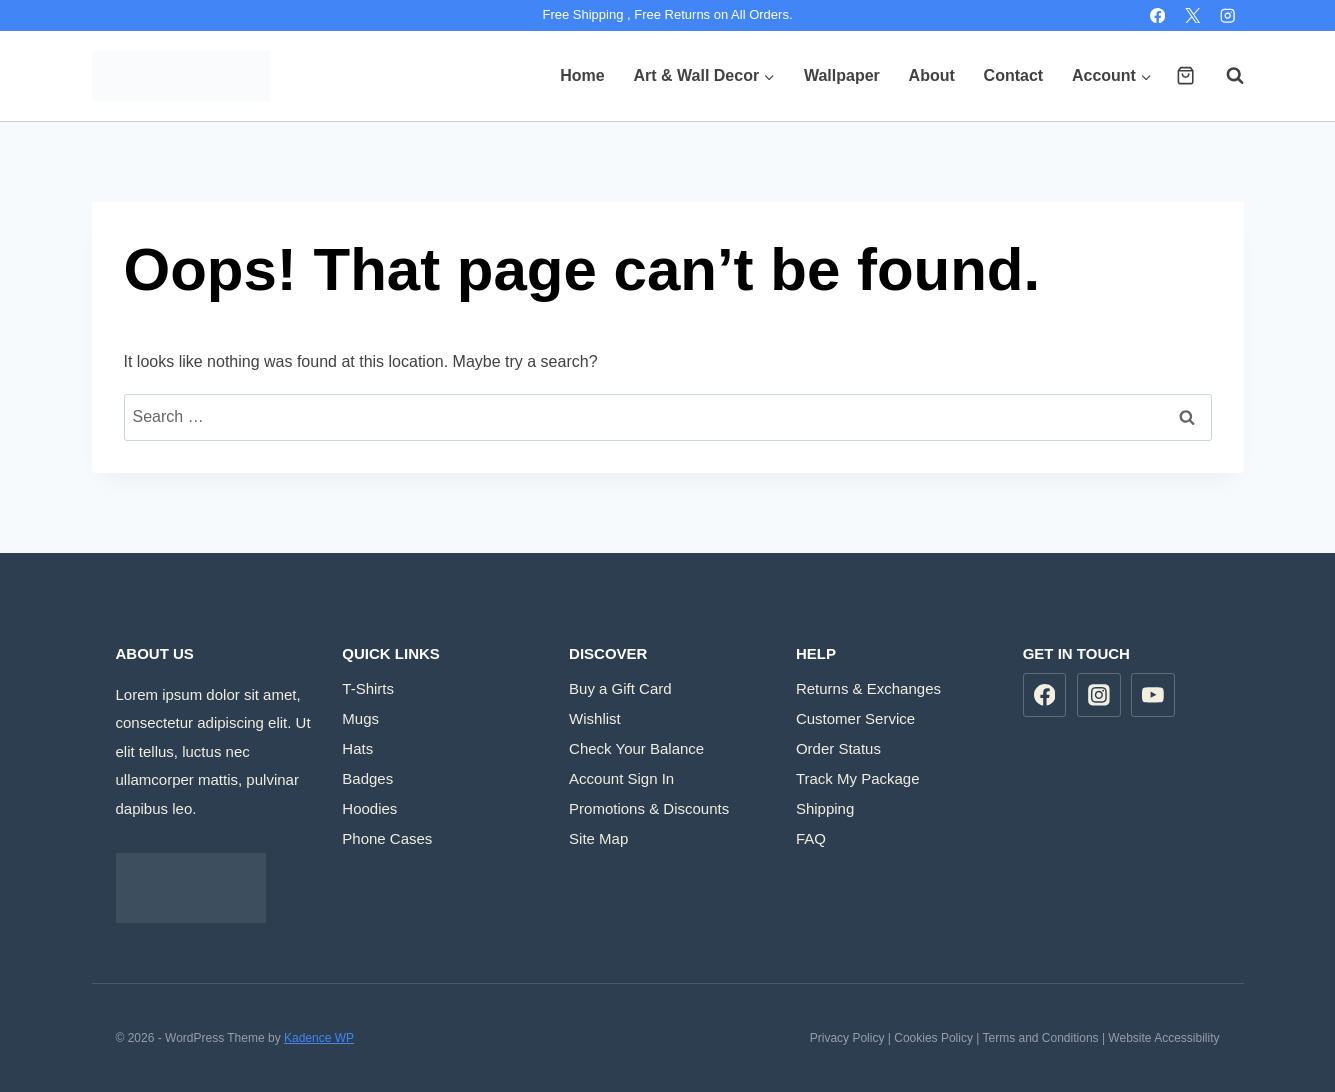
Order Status (838, 748)
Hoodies (369, 808)
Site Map (598, 838)
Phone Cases (387, 838)
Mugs (360, 718)
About (932, 75)
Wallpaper (842, 75)
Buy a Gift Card (620, 688)
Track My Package (858, 778)
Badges (367, 778)
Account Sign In (621, 778)
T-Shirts (368, 688)
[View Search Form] (1225, 76)
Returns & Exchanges (868, 688)
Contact (1014, 75)
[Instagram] (1228, 15)
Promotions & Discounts (649, 808)
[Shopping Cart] (1185, 75)
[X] (1192, 15)
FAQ (811, 838)
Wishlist (595, 718)
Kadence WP (319, 1038)
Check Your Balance (636, 748)
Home (582, 75)
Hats (357, 748)
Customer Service (855, 718)
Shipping (825, 808)
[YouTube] (1153, 695)
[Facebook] (1157, 15)
